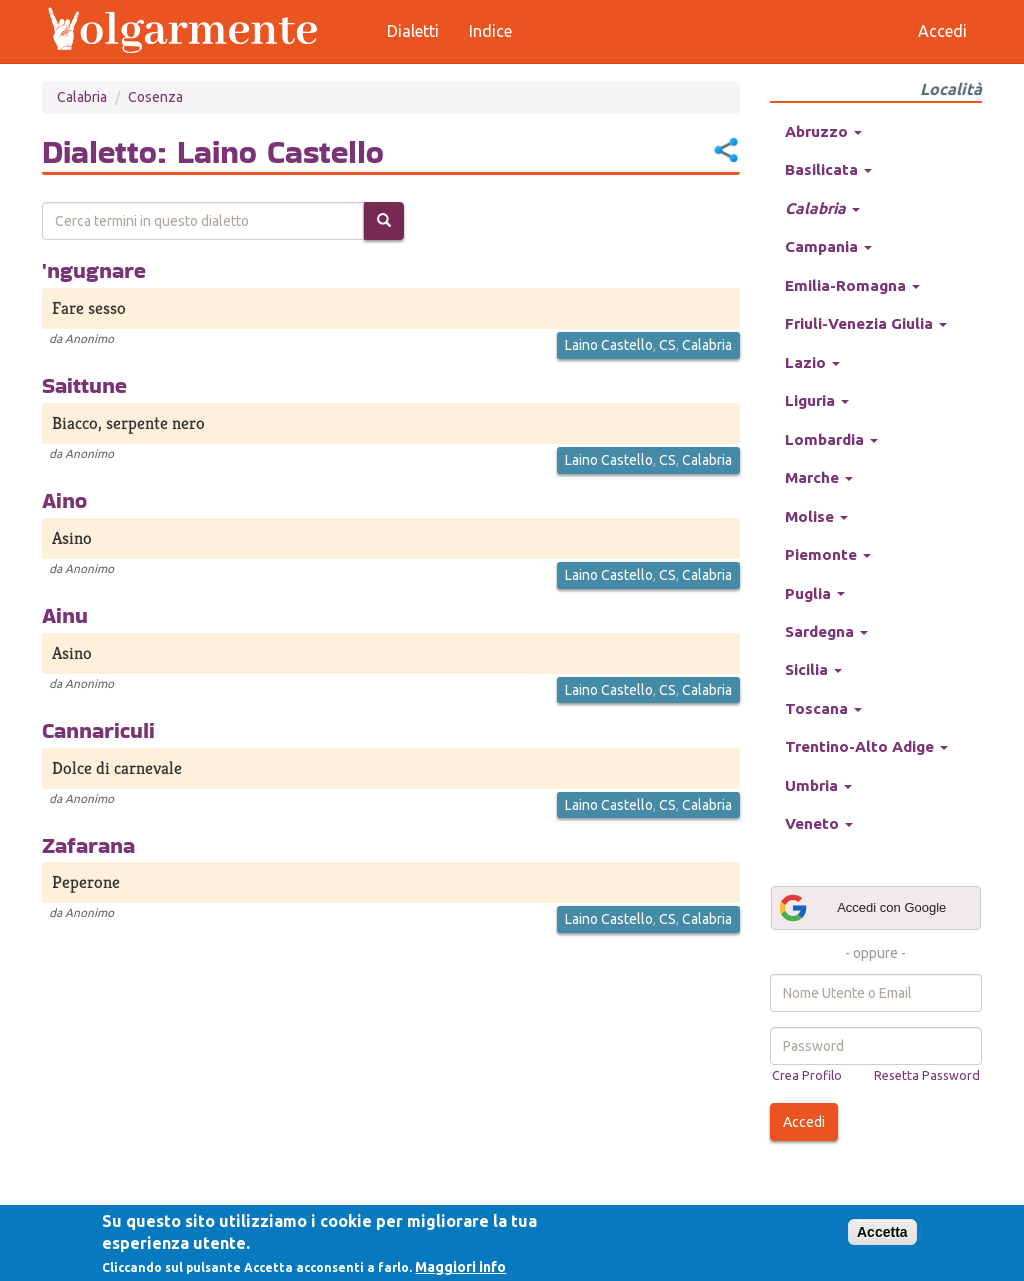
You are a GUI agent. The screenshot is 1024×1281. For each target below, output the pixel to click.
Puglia (815, 593)
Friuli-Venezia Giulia (866, 323)
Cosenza (155, 97)
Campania (828, 246)
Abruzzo (823, 131)
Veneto (819, 823)
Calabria (82, 97)
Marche (819, 477)
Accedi (804, 1122)
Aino (64, 500)
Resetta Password (927, 1075)
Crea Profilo (807, 1075)
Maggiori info (460, 1267)
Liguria (817, 400)
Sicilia (813, 669)
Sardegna (826, 631)
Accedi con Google (862, 908)
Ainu (65, 615)
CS (667, 345)
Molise (816, 516)
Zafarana (88, 845)
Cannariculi (98, 730)
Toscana (823, 708)
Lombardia (831, 439)
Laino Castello (609, 345)
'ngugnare (94, 270)
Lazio (812, 362)
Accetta (882, 1232)
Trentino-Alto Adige (866, 746)
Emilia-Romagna (852, 285)
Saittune (84, 385)
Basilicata (828, 169)
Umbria (818, 785)
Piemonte (828, 554)
